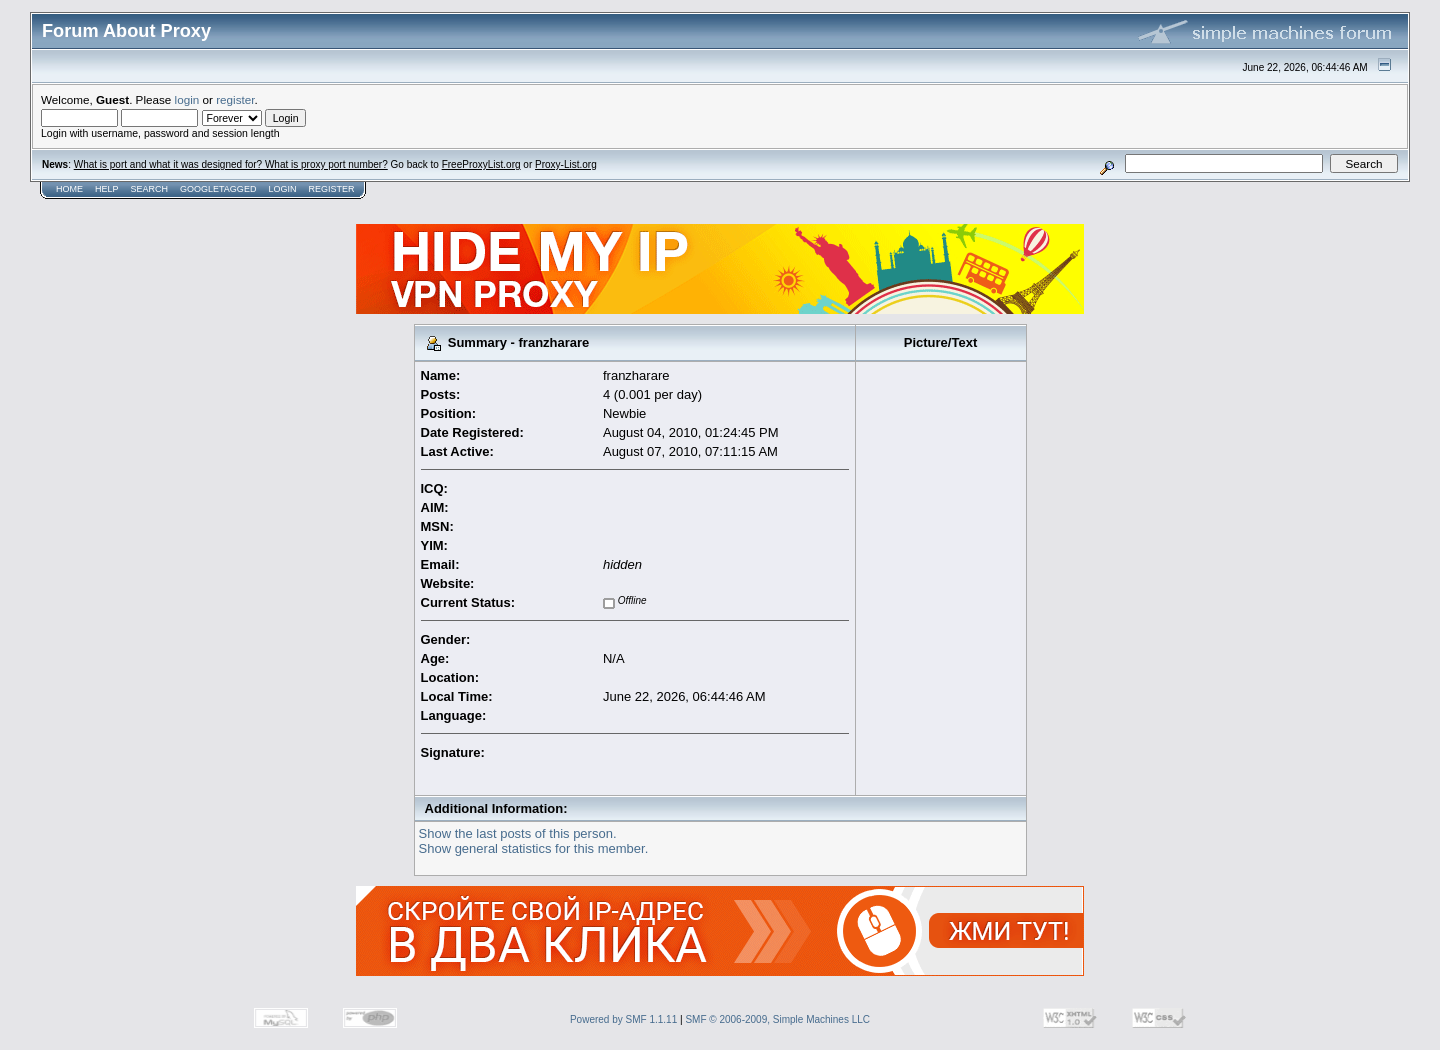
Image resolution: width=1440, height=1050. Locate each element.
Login (282, 189)
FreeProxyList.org (481, 164)
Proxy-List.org (566, 164)
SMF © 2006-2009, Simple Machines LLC (777, 1019)
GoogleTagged (218, 189)
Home (69, 189)
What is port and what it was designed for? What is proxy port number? (231, 164)
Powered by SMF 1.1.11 (623, 1019)
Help (107, 189)
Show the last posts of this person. (518, 833)
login (187, 99)
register (235, 99)
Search (150, 189)
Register (331, 189)
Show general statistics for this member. (534, 848)
